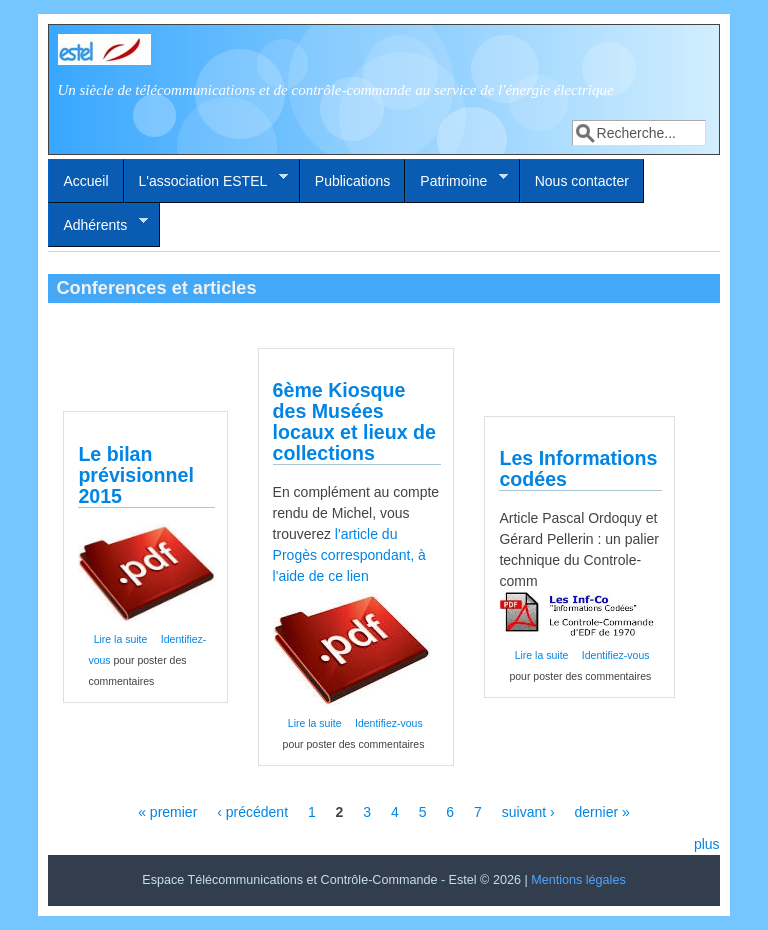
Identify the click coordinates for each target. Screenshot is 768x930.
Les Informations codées (578, 468)
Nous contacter (582, 181)
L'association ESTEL (206, 180)
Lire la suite (121, 639)
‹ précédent (252, 812)
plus (707, 844)
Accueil (85, 181)
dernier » (602, 812)
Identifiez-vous (389, 723)
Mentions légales (578, 880)
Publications (353, 181)
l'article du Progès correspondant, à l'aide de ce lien (349, 555)
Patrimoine (456, 180)
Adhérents (98, 224)
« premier (167, 812)
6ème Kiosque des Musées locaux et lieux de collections (354, 421)
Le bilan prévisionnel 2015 (135, 475)
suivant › (528, 812)
